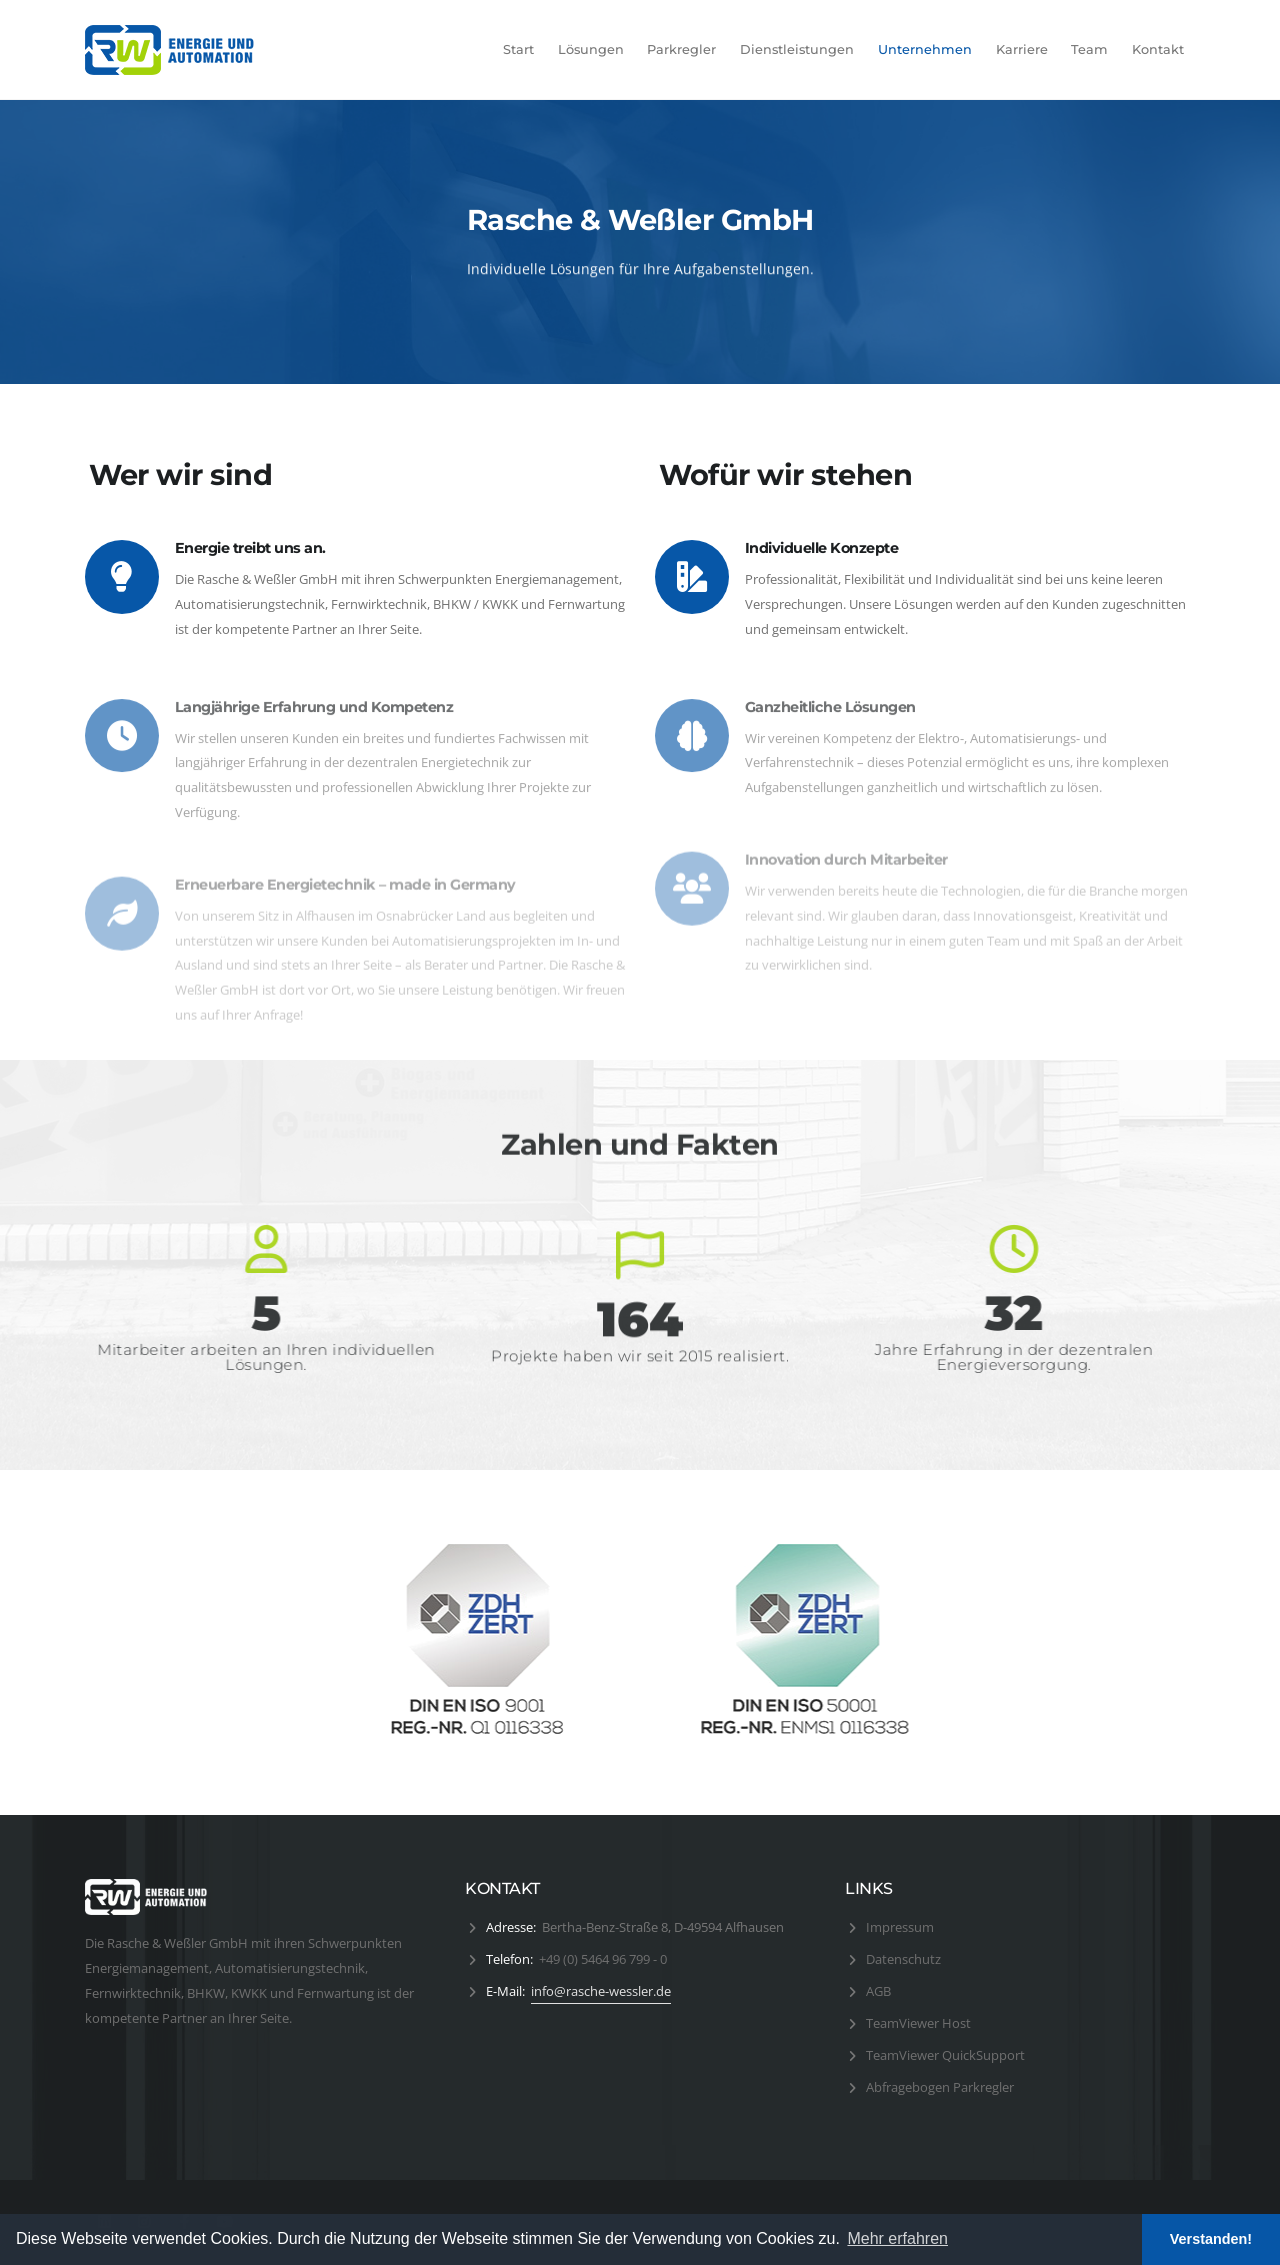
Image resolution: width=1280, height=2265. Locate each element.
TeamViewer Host (918, 2023)
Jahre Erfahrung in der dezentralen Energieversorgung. (1002, 1357)
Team (1089, 49)
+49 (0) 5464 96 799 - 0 (603, 1959)
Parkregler (681, 49)
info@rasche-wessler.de (601, 1991)
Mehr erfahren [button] (897, 2238)
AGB (878, 1991)
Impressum (900, 1927)
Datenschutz (903, 1959)
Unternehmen (925, 49)
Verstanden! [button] (1211, 2239)
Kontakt (1158, 49)
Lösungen (591, 49)
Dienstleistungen (797, 49)
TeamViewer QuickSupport (945, 2055)
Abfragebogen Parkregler (940, 2087)
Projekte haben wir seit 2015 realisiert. (640, 1367)
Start (518, 49)
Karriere (1022, 49)
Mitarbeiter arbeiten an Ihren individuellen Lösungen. (278, 1357)
